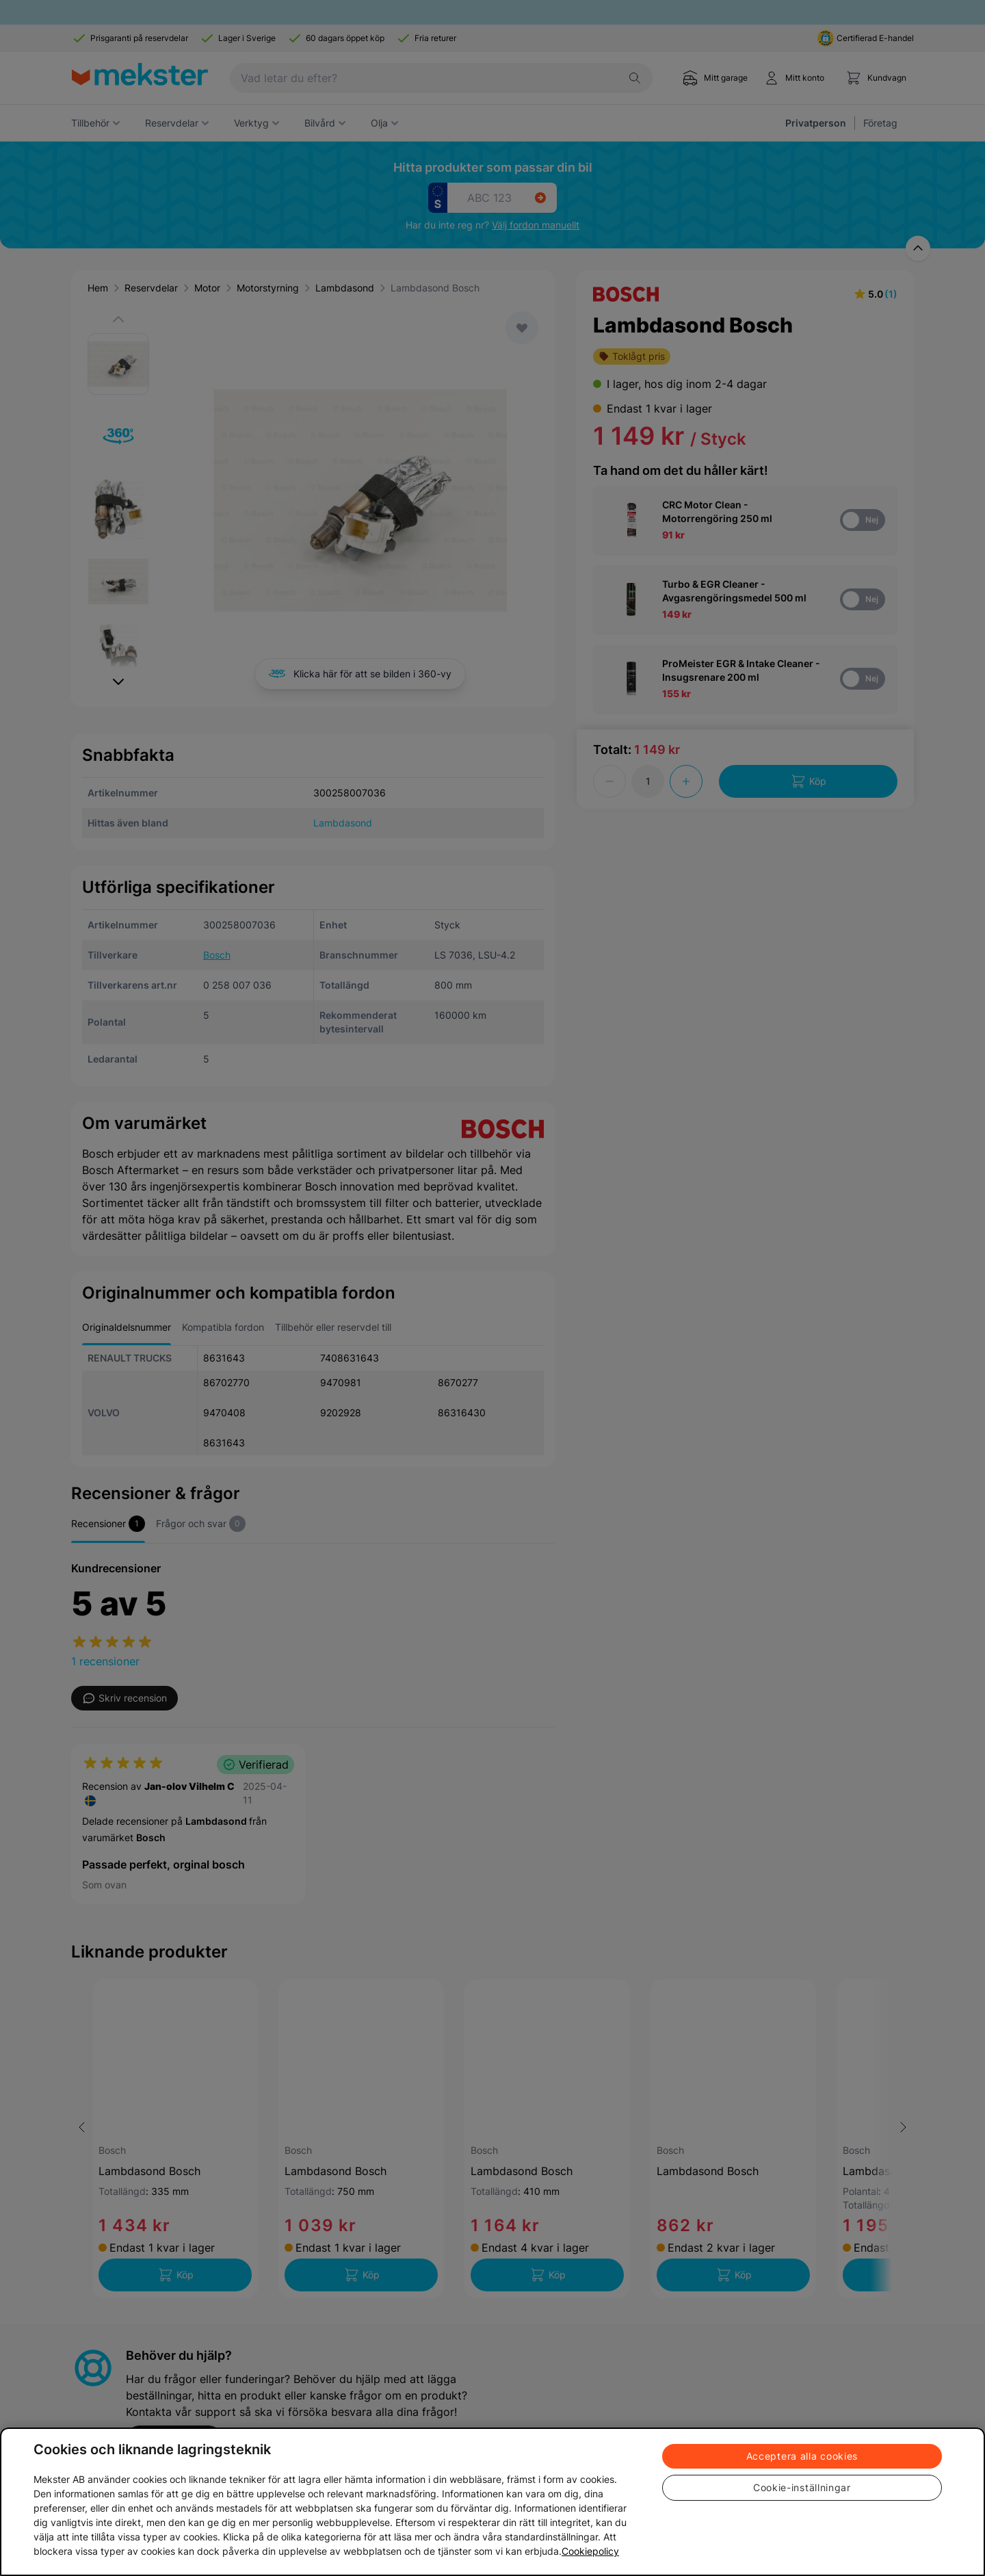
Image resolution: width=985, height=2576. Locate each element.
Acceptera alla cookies (802, 2456)
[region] (492, 2502)
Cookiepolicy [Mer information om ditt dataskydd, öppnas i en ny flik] (590, 2551)
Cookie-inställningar (802, 2487)
